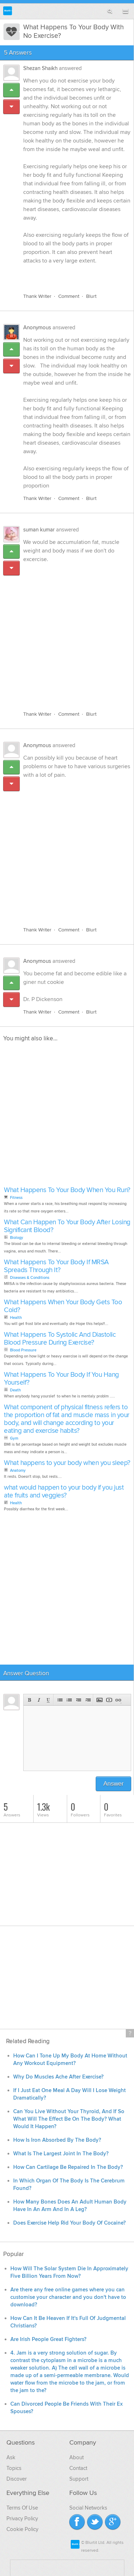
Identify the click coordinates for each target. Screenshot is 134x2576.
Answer (113, 1783)
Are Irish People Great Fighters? (48, 2339)
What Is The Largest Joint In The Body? (61, 2153)
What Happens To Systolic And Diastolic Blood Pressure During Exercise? (59, 1339)
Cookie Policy (22, 2529)
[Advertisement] (67, 633)
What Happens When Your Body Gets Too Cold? (63, 1306)
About (76, 2457)
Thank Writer (37, 296)
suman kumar (39, 529)
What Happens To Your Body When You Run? (67, 1190)
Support (78, 2479)
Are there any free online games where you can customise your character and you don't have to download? (68, 2297)
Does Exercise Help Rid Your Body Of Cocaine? (69, 2223)
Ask (10, 2457)
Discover (16, 2479)
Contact (78, 2468)
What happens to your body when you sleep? (67, 1463)
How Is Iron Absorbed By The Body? (57, 2140)
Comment (68, 296)
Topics (13, 2468)
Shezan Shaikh (40, 68)
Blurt (91, 296)
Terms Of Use (22, 2508)
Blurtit (7, 10)
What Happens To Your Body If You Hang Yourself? (61, 1379)
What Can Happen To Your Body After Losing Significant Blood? (67, 1226)
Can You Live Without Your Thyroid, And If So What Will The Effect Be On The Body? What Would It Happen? (68, 2119)
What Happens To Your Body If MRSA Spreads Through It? (56, 1266)
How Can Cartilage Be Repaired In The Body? (68, 2167)
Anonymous (37, 327)
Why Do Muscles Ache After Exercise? (58, 2077)
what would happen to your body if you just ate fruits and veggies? (64, 1492)
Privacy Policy (22, 2518)
